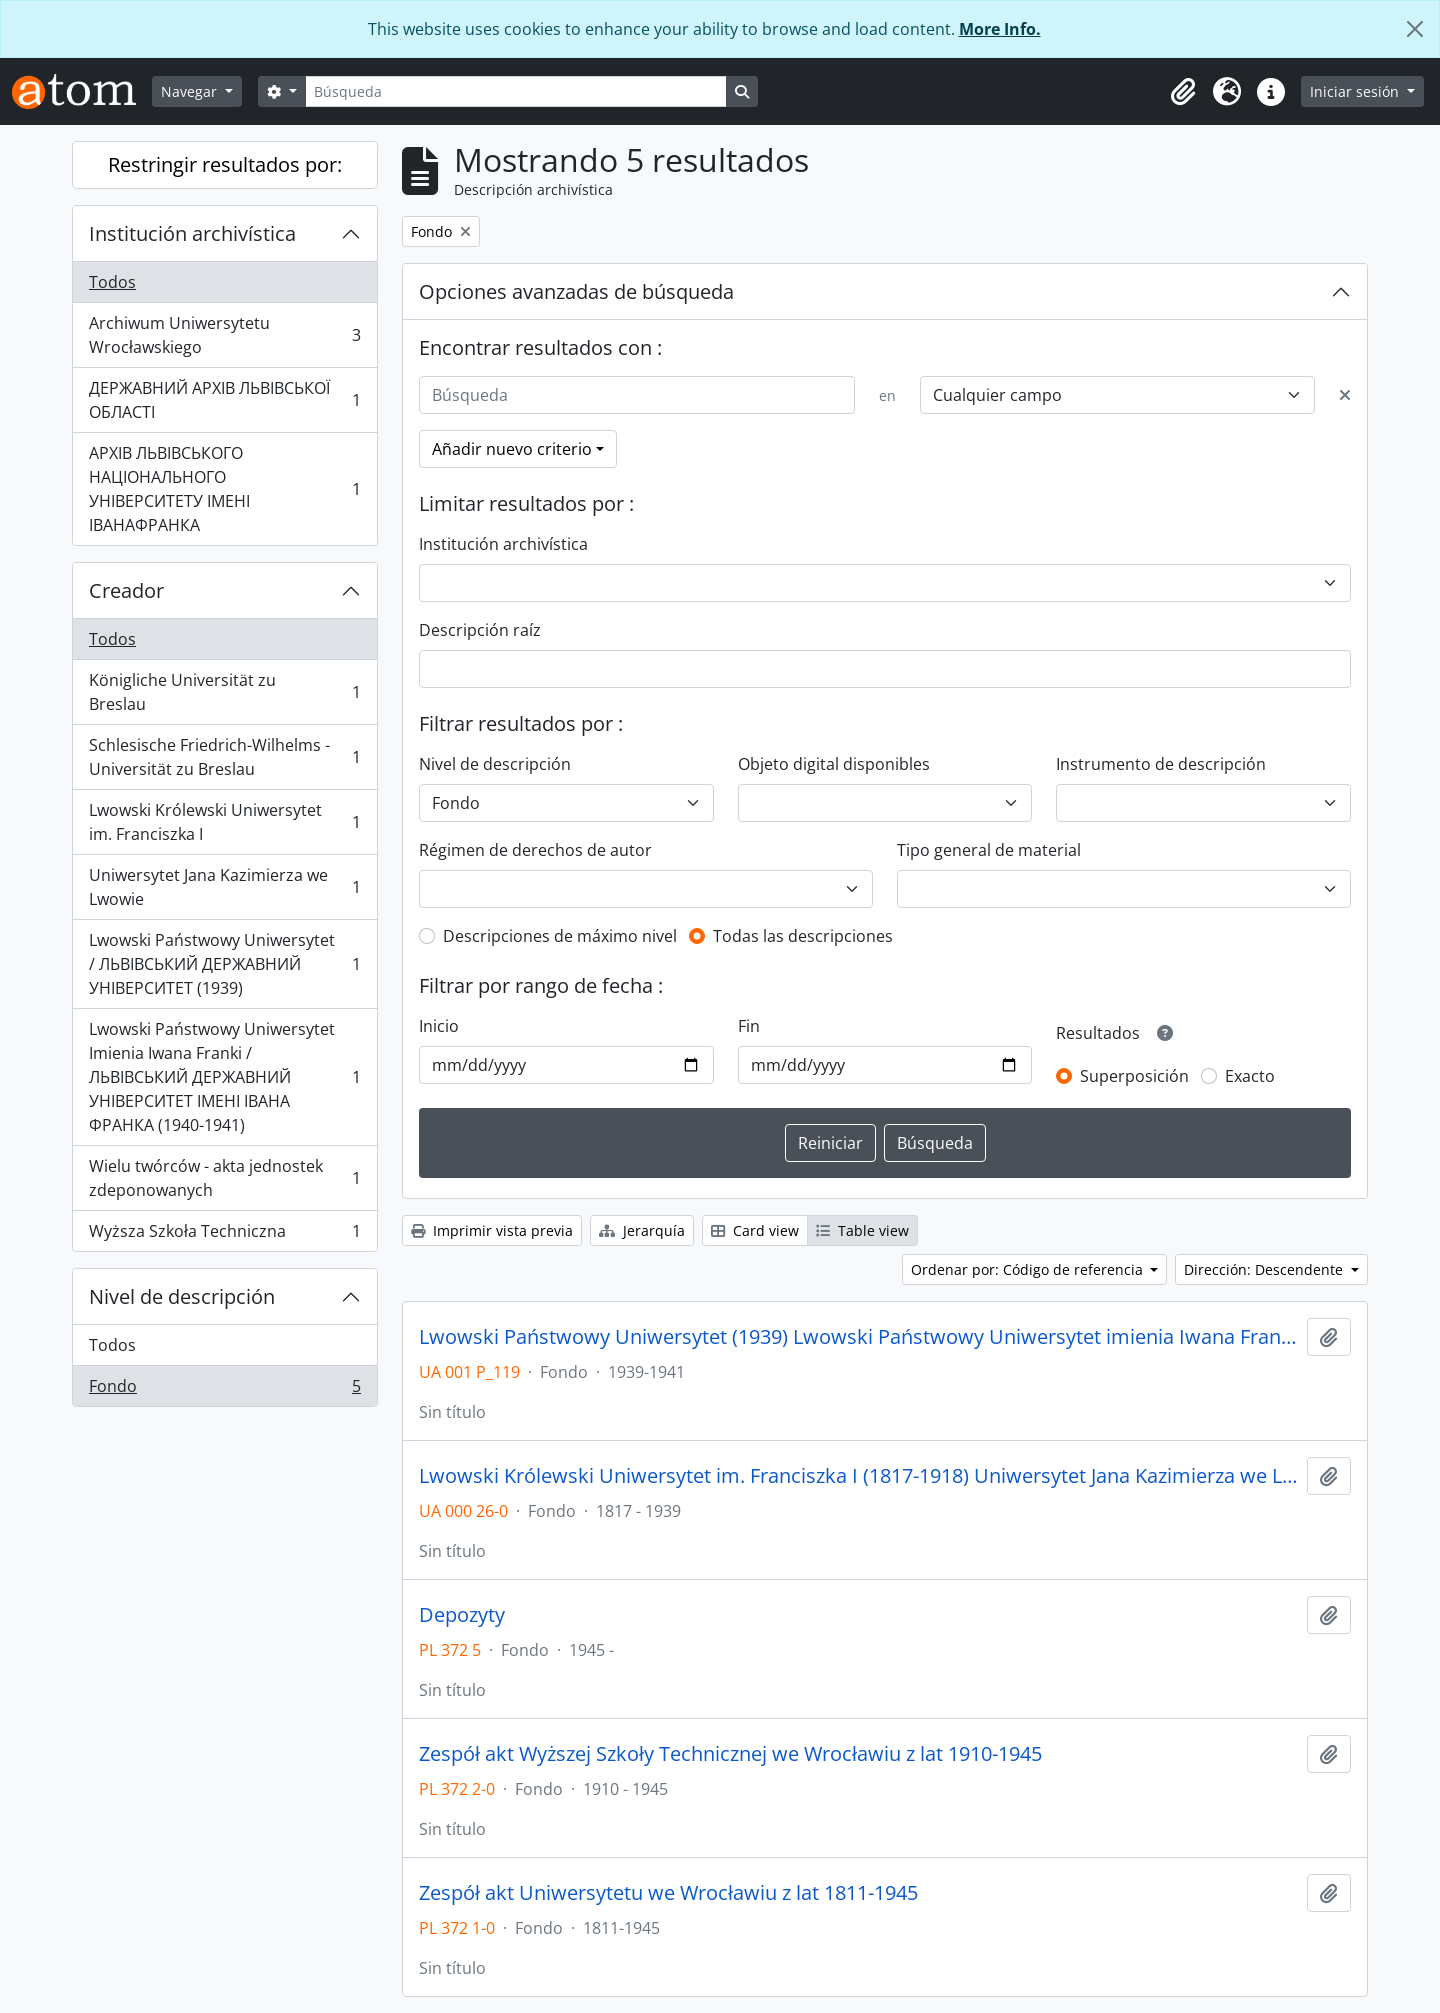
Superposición (1134, 1076)
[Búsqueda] (516, 91)
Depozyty (462, 1615)
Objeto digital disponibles (834, 764)
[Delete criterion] (1345, 395)
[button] (1183, 92)
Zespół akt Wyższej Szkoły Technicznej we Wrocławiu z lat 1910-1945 (730, 1754)
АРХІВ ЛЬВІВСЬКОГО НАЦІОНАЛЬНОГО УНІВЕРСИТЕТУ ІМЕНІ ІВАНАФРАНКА (224, 489)
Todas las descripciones (803, 936)
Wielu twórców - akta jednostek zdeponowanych (224, 1178)
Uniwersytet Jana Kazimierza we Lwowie (224, 887)
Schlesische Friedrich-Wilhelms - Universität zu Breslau (224, 757)
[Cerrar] (1415, 29)
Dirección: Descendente (1265, 1269)
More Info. (1000, 29)
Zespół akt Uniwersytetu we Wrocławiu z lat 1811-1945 (668, 1893)
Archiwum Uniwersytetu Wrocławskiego (224, 335)
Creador (126, 590)
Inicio (439, 1026)
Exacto (1250, 1076)
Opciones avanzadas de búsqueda (576, 291)
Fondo (224, 1390)
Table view (862, 1230)
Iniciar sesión (1356, 91)
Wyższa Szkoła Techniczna (224, 1235)
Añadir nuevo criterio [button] (512, 449)
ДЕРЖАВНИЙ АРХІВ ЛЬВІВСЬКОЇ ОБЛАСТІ (224, 400)
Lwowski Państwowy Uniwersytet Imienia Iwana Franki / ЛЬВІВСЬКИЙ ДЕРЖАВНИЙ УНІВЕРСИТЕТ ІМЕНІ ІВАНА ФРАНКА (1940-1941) (224, 1077)
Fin (749, 1026)
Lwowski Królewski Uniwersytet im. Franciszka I (224, 822)
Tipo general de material (989, 850)
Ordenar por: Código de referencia (1029, 1269)
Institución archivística (192, 233)
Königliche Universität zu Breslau (224, 692)
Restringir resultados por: (225, 164)
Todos (112, 282)
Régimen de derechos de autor (535, 850)
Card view (755, 1230)
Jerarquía (642, 1230)
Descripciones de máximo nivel (560, 936)
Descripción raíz (480, 630)
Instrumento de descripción (1161, 764)
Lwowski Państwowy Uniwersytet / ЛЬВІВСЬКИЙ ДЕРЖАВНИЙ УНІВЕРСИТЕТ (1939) (224, 964)
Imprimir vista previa (492, 1230)
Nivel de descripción (182, 1296)
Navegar (191, 91)
